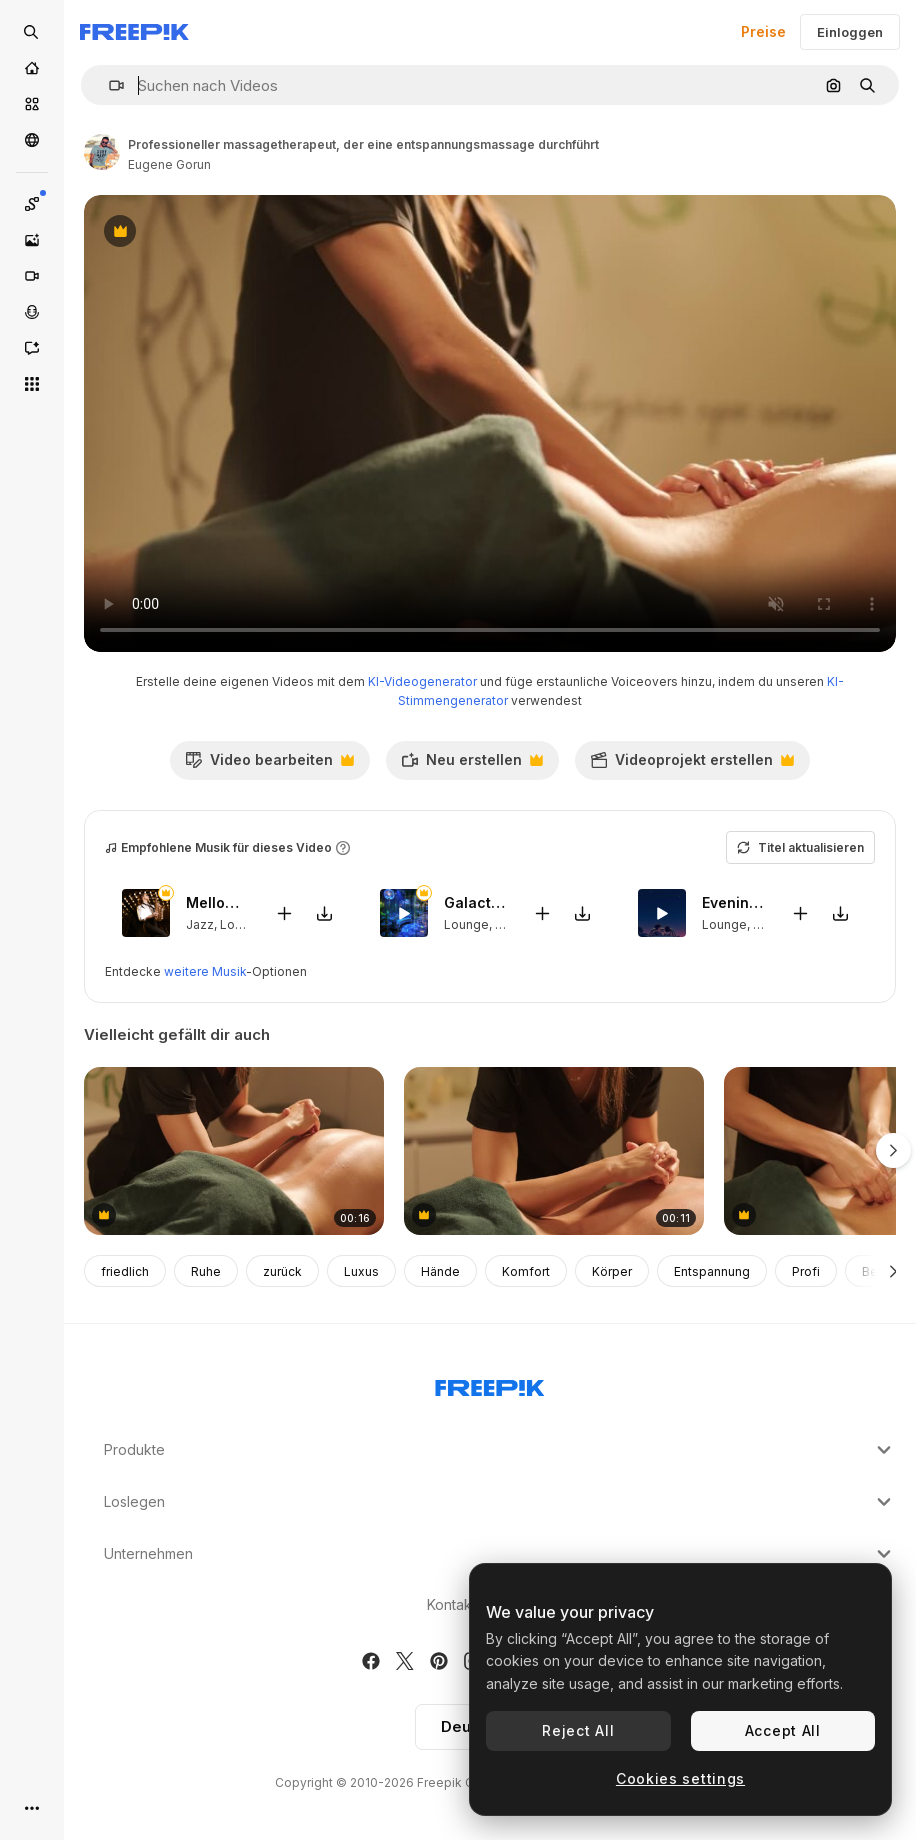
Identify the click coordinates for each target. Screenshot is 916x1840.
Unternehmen (500, 1554)
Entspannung (712, 1271)
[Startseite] (32, 68)
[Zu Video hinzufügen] (284, 913)
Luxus (361, 1271)
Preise (763, 31)
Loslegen (500, 1502)
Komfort (526, 1271)
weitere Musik (205, 971)
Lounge (242, 924)
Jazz (200, 924)
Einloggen (850, 32)
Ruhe (206, 1271)
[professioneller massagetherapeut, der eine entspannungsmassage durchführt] (234, 1151)
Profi (806, 1271)
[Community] (32, 140)
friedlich (125, 1271)
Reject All (578, 1730)
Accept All (783, 1730)
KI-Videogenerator (422, 681)
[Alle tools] (32, 384)
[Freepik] (134, 32)
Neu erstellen (472, 765)
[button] (108, 85)
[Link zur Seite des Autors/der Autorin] (102, 152)
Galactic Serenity (476, 903)
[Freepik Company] (490, 1384)
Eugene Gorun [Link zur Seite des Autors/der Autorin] (169, 164)
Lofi (764, 924)
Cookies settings (680, 1778)
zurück (282, 1271)
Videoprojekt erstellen (692, 765)
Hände (440, 1271)
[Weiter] (893, 1271)
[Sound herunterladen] (324, 913)
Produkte (500, 1450)
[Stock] (32, 104)
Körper (612, 1271)
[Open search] (32, 32)
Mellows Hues (218, 903)
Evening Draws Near (734, 903)
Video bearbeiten (269, 765)
